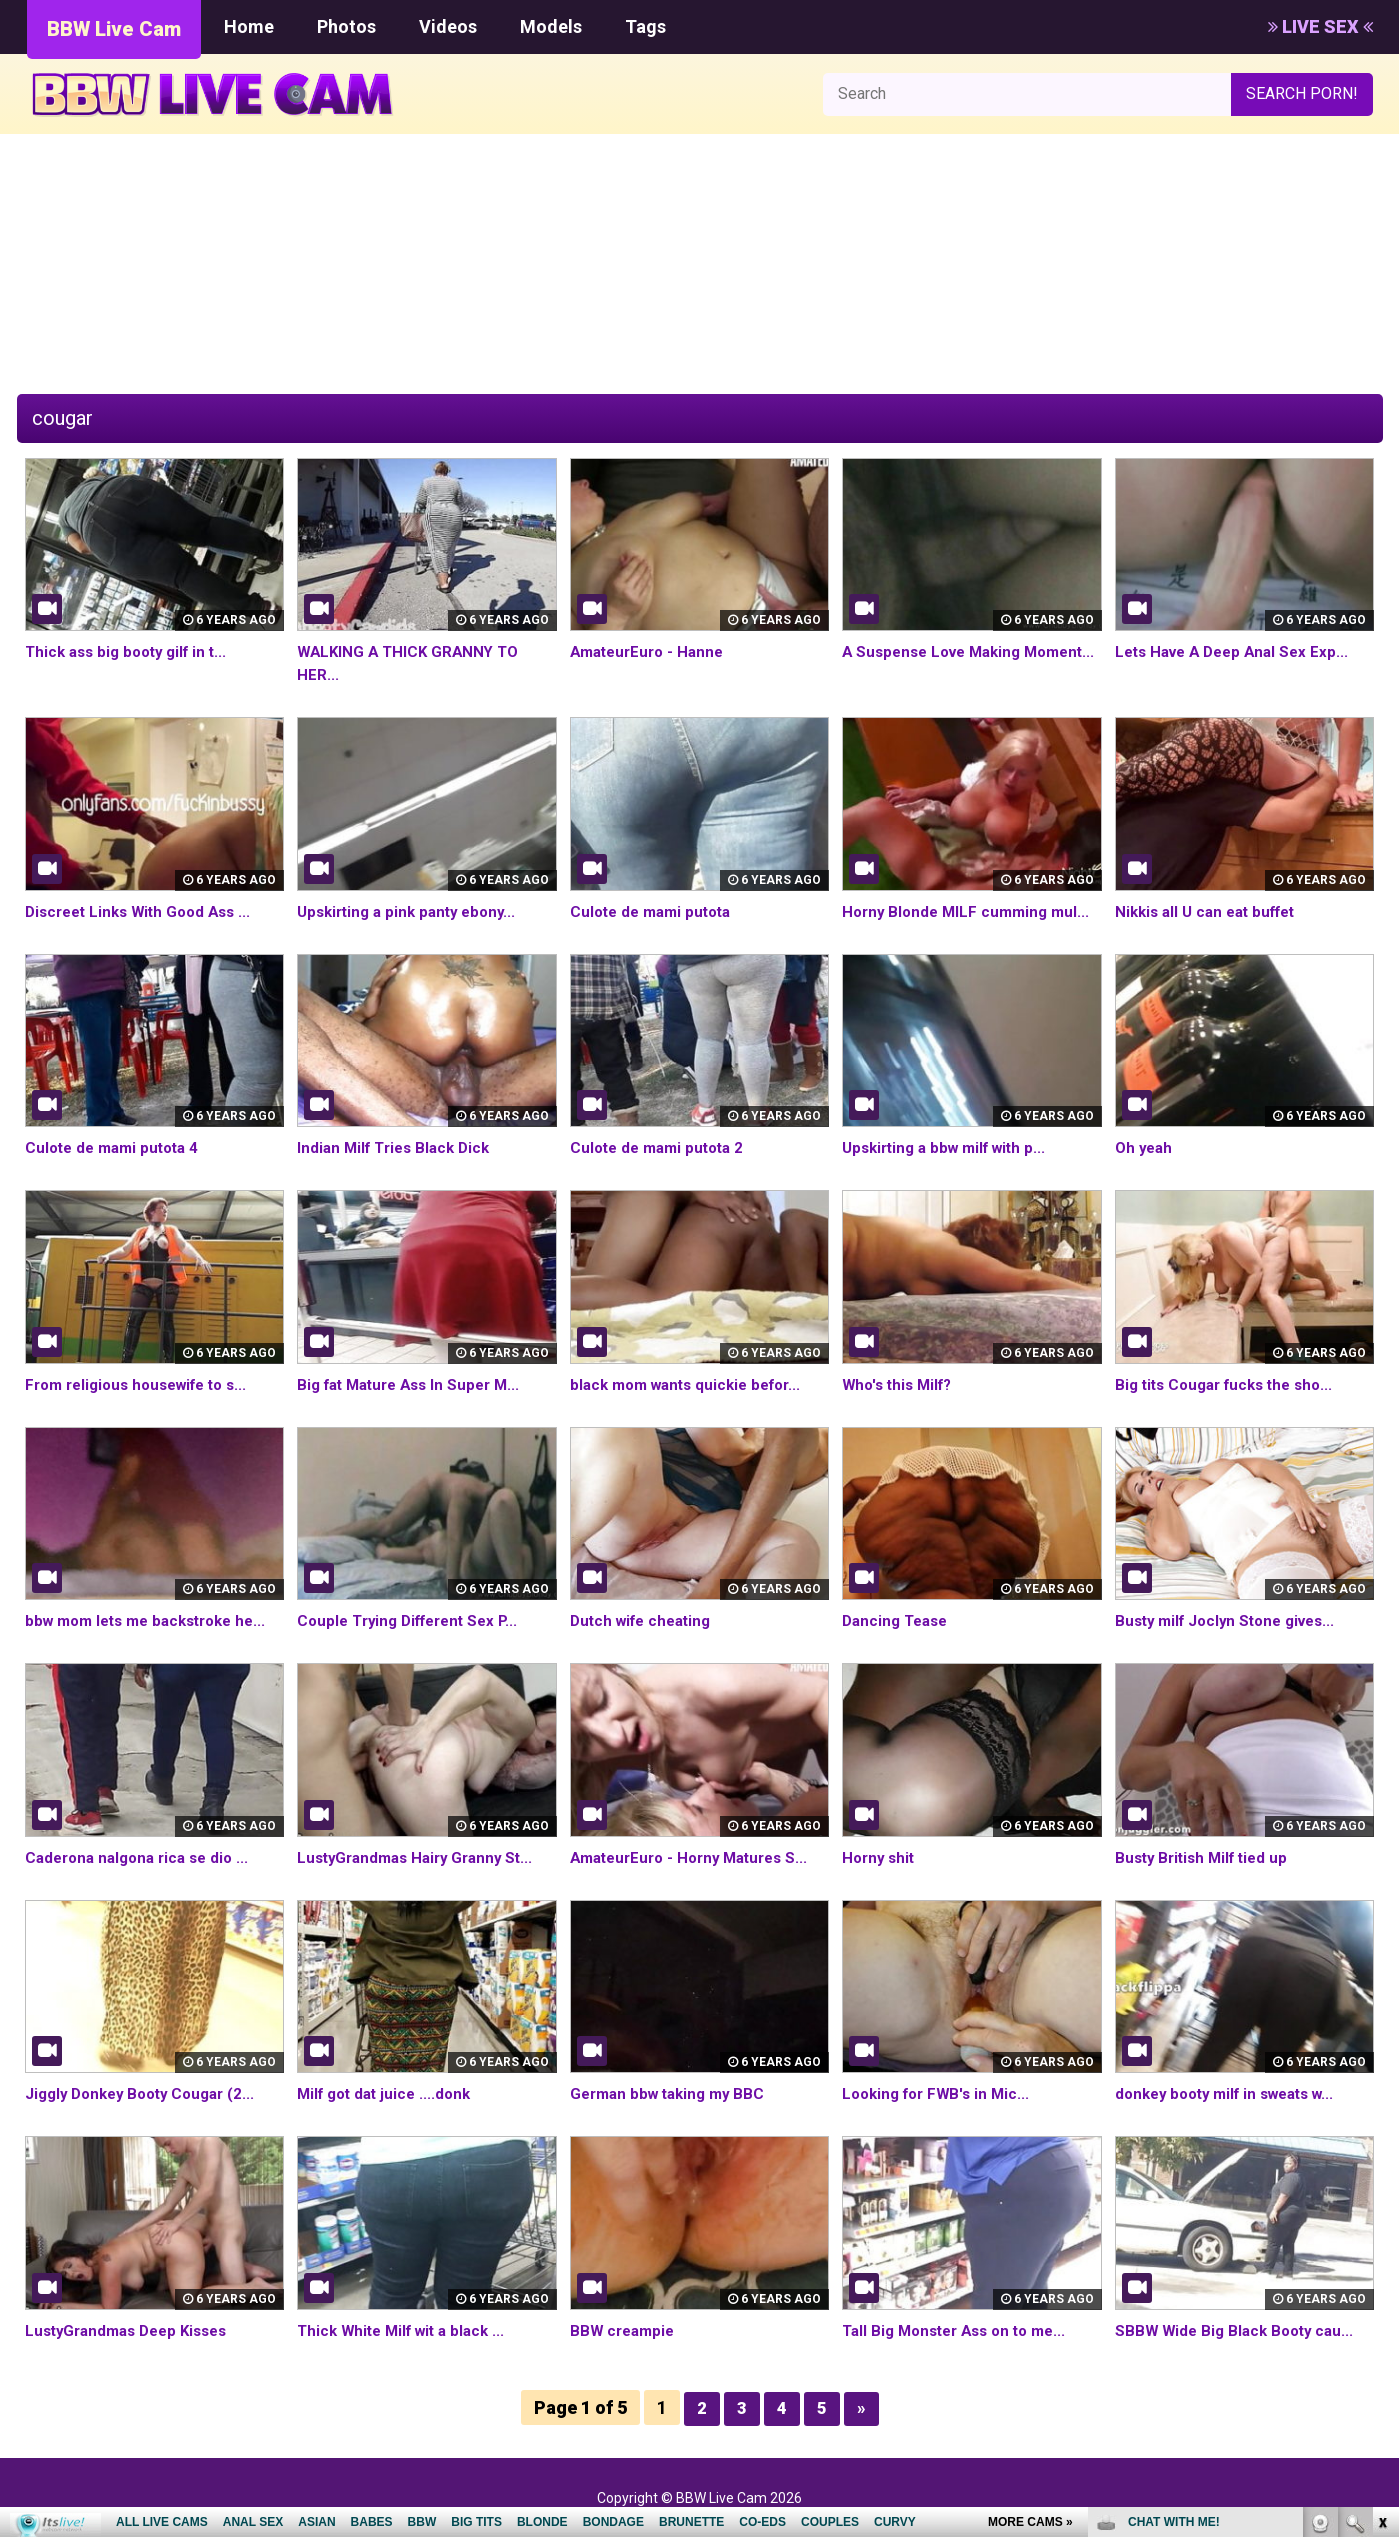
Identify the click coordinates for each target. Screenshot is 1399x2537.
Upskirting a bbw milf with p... (951, 1147)
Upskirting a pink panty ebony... (413, 911)
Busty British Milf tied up (1206, 1857)
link (1381, 2224)
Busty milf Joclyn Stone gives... (1232, 1620)
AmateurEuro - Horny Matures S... (697, 1857)
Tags (645, 26)
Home (249, 26)
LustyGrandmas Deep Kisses (133, 2330)
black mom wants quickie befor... (693, 1384)
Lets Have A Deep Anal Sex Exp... (1238, 651)
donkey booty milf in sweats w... (1234, 2093)
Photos (346, 26)
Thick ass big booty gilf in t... (132, 651)
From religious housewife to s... (145, 1384)
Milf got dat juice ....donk (389, 2093)
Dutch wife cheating (645, 1620)
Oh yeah (1145, 1147)
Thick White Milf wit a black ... (407, 2330)
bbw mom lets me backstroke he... (154, 1620)
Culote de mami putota (655, 911)
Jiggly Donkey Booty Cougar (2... (147, 2093)
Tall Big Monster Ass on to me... (962, 2330)
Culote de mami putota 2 (662, 1147)
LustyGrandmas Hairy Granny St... (422, 1857)
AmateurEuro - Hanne (651, 651)
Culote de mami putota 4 (117, 1147)
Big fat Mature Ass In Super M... (416, 1384)
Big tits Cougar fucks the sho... (1231, 1384)
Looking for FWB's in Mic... (941, 2093)
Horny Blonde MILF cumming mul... (970, 911)
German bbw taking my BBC (673, 2093)
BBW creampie (625, 2330)
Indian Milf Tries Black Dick (398, 1147)
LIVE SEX (1320, 26)
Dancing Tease (898, 1620)
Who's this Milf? (901, 1384)
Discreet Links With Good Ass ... (145, 911)
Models (551, 26)
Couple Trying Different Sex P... (415, 1620)
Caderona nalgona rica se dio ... (143, 1857)
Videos (448, 26)
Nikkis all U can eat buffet (1212, 911)
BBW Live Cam (114, 29)
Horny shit (880, 1857)
